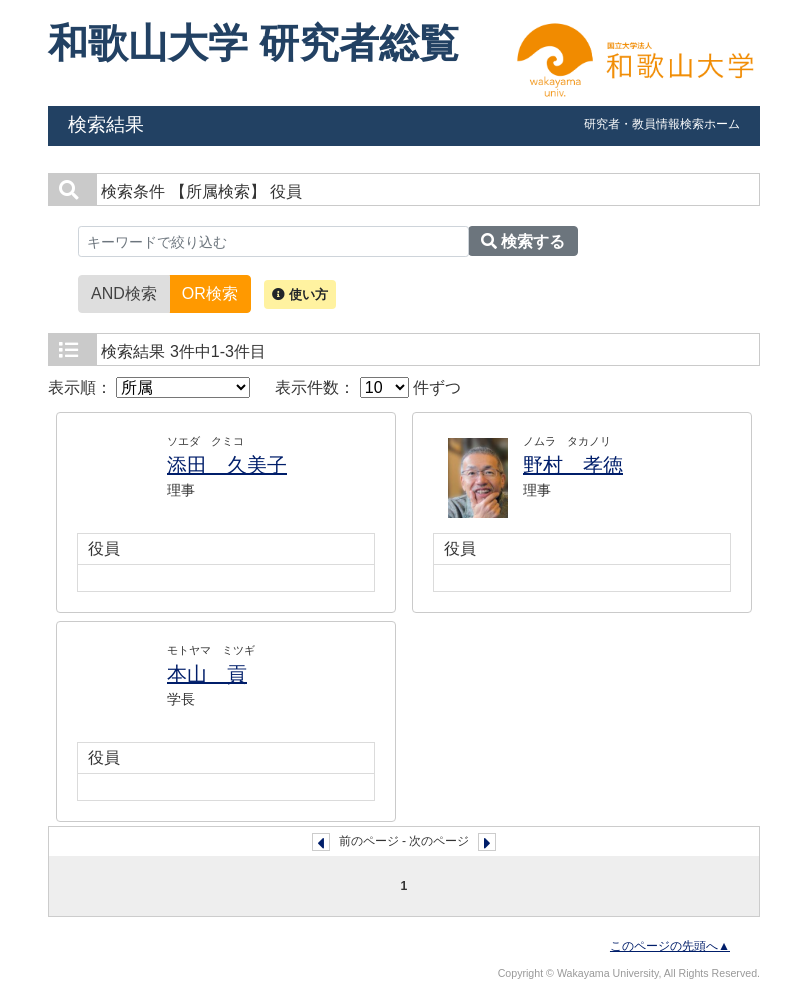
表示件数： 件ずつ (368, 387)
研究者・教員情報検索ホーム (662, 124)
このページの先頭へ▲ (670, 946)
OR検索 (210, 292)
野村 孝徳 (573, 465)
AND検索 (124, 292)
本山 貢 (207, 674)
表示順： (149, 387)
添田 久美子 (227, 465)
